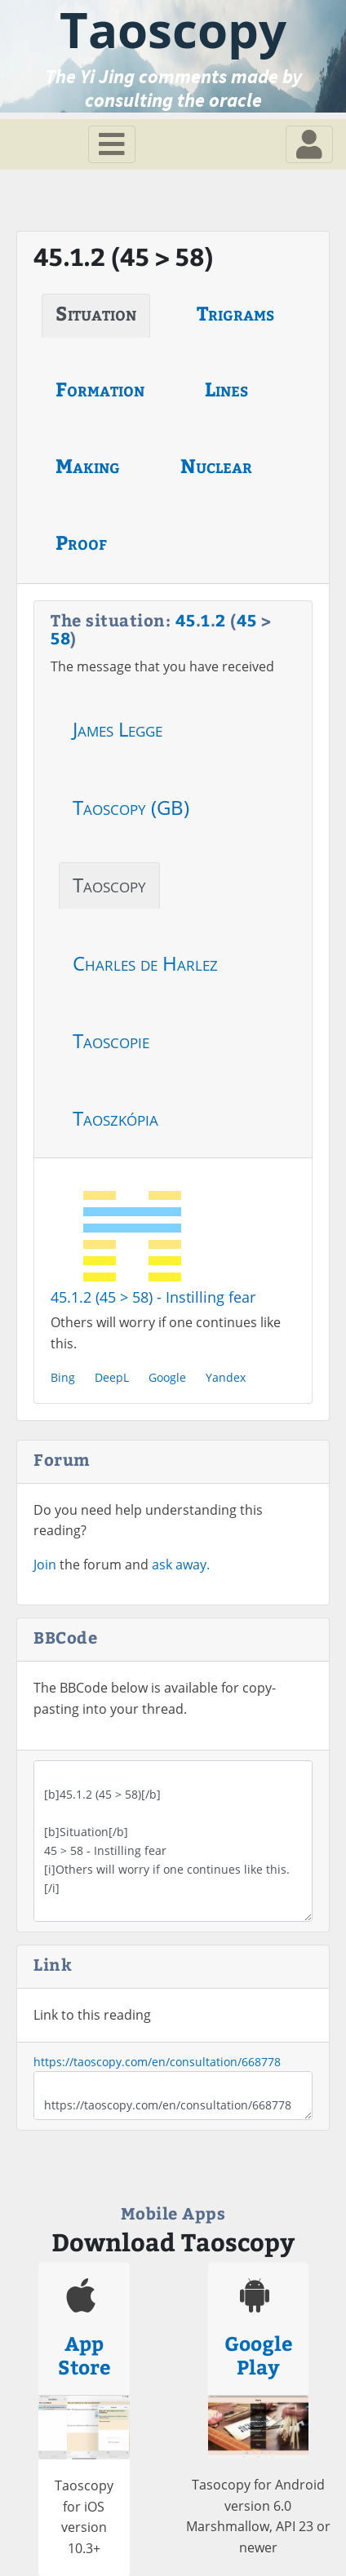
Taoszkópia (115, 1117)
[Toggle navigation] (111, 144)
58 (60, 637)
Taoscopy (109, 884)
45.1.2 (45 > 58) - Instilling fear (153, 1297)
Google (167, 1377)
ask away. (181, 1564)
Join (44, 1564)
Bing (63, 1377)
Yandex (226, 1377)
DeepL (112, 1377)
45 (185, 620)
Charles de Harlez (145, 962)
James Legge (117, 728)
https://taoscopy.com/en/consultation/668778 (157, 2061)
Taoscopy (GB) (131, 807)
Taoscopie (111, 1040)
